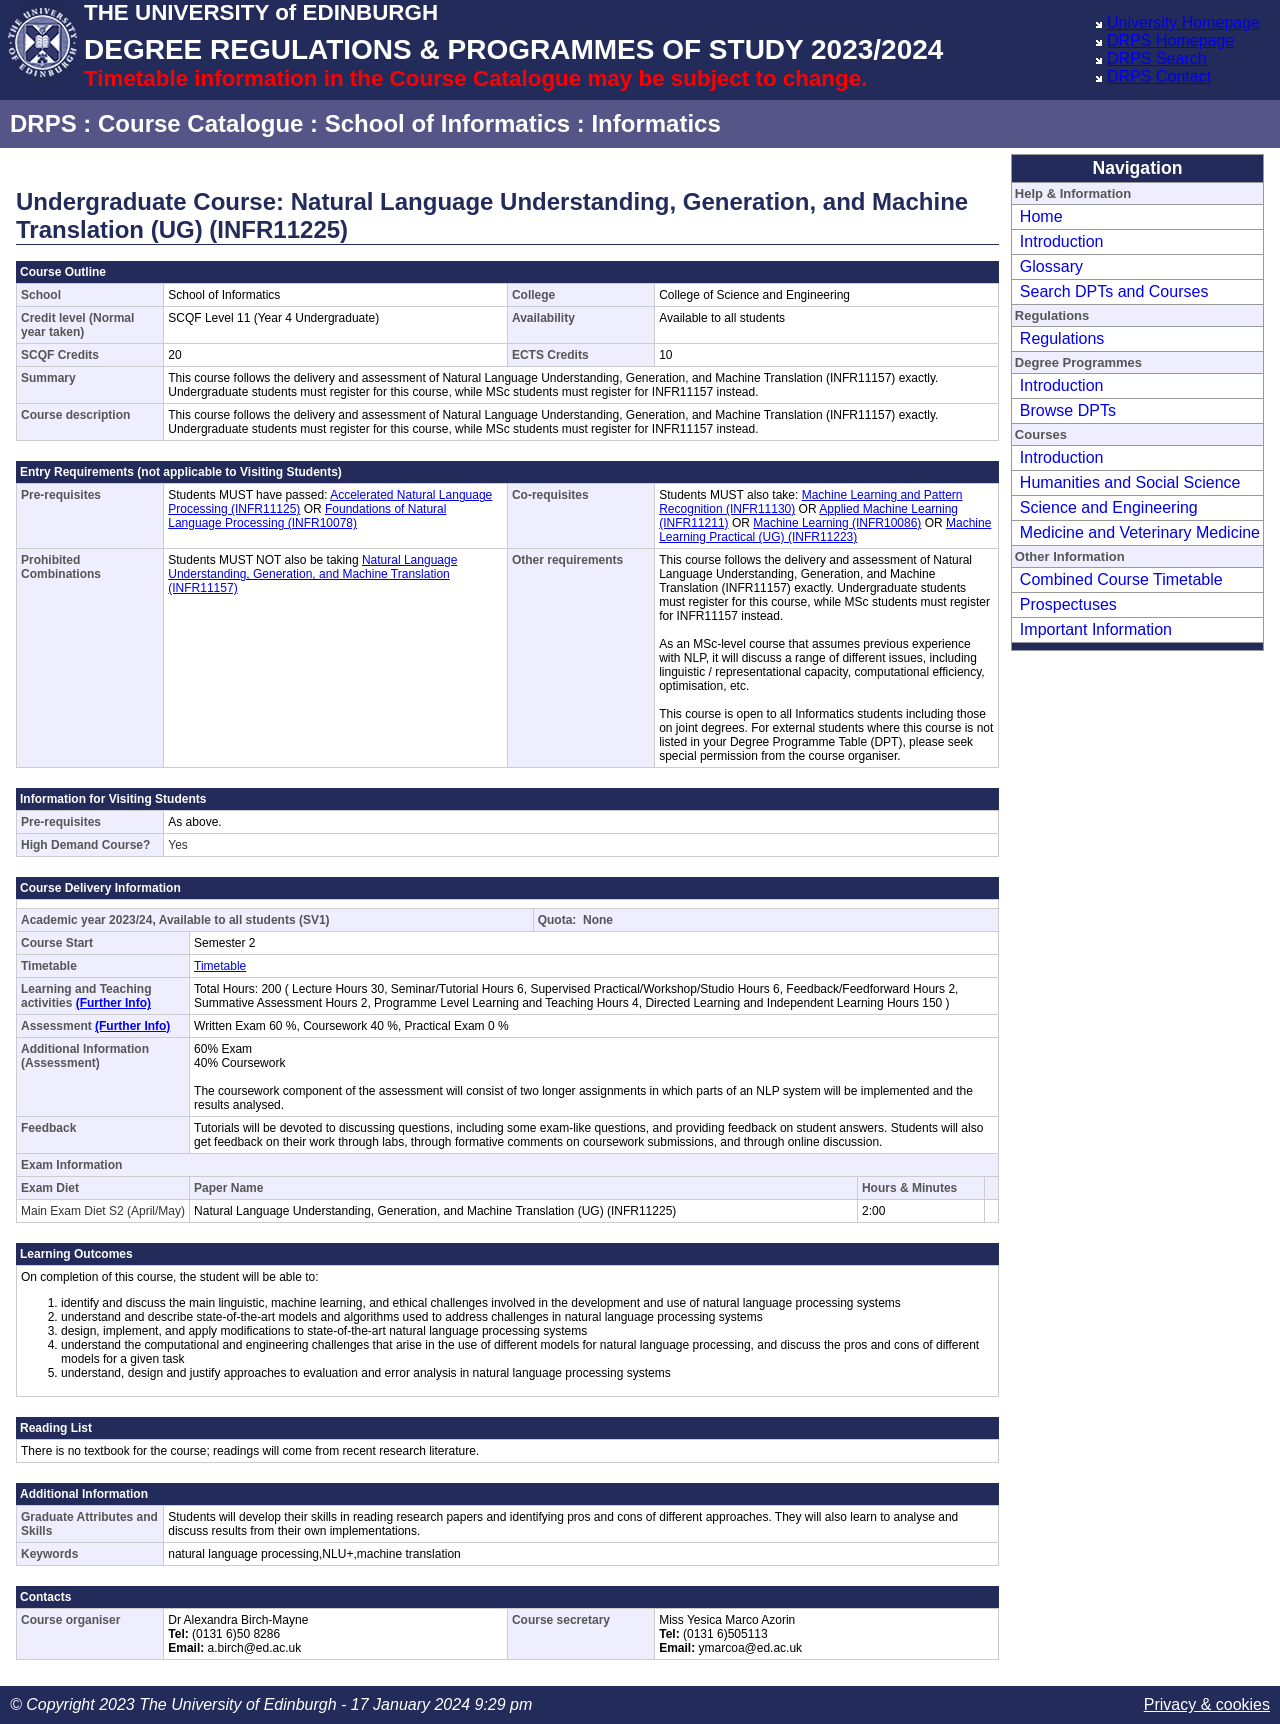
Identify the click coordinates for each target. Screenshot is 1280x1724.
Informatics (655, 123)
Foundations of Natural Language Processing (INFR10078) (307, 516)
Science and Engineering (1109, 507)
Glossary (1051, 266)
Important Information (1096, 629)
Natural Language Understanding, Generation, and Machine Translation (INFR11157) (312, 574)
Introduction (1062, 241)
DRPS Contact (1159, 76)
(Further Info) (113, 1003)
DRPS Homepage (1170, 40)
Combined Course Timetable (1121, 579)
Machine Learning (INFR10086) (837, 523)
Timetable (220, 966)
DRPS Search (1157, 58)
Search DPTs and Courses (1114, 291)
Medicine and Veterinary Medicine (1140, 532)
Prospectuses (1068, 604)
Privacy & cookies (1207, 1704)
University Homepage (1183, 22)
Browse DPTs (1068, 410)
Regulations (1062, 338)
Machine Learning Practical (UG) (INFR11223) (825, 530)
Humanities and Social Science (1130, 482)
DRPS (43, 123)
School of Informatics (447, 123)
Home (1041, 216)
